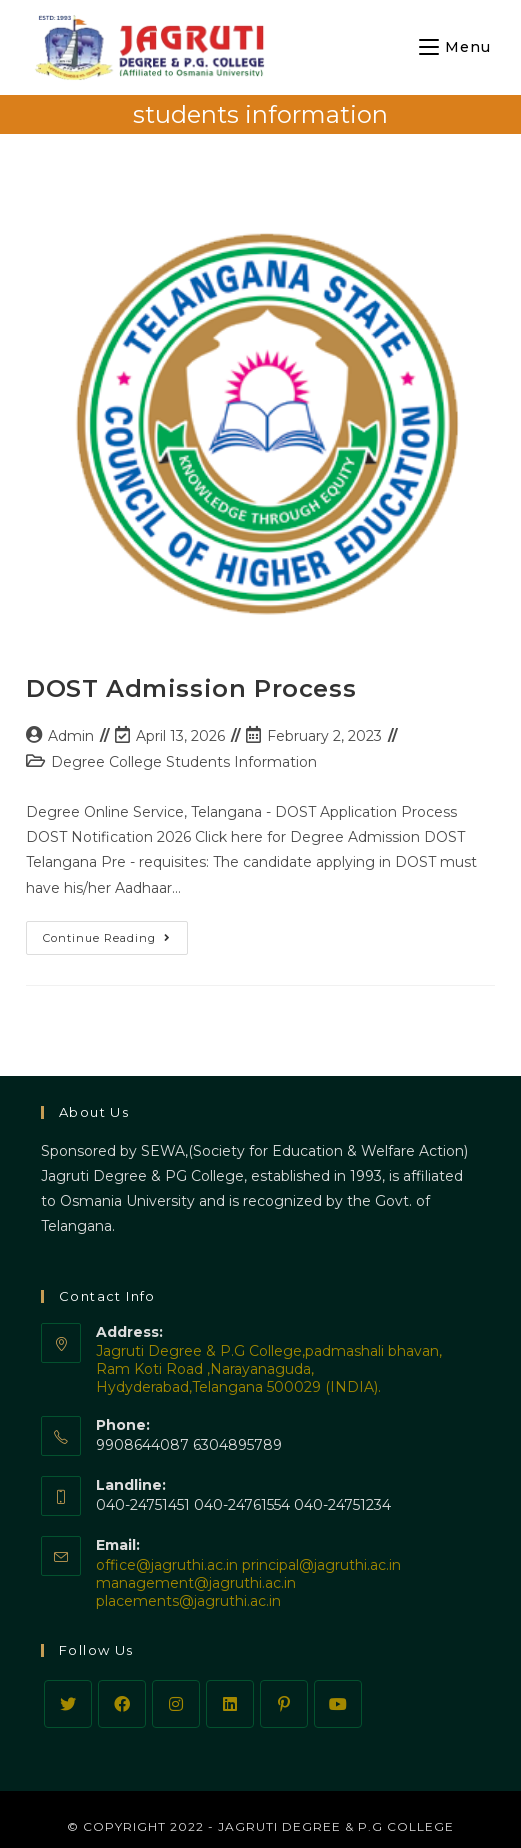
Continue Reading (115, 942)
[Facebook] (122, 1704)
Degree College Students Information (184, 762)
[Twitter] (68, 1704)
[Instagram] (176, 1704)
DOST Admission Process (191, 688)
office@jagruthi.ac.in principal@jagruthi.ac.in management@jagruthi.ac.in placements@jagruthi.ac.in (248, 1583)
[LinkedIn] (230, 1704)
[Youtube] (338, 1704)
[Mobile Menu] (455, 47)
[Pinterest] (284, 1704)
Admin (71, 736)
